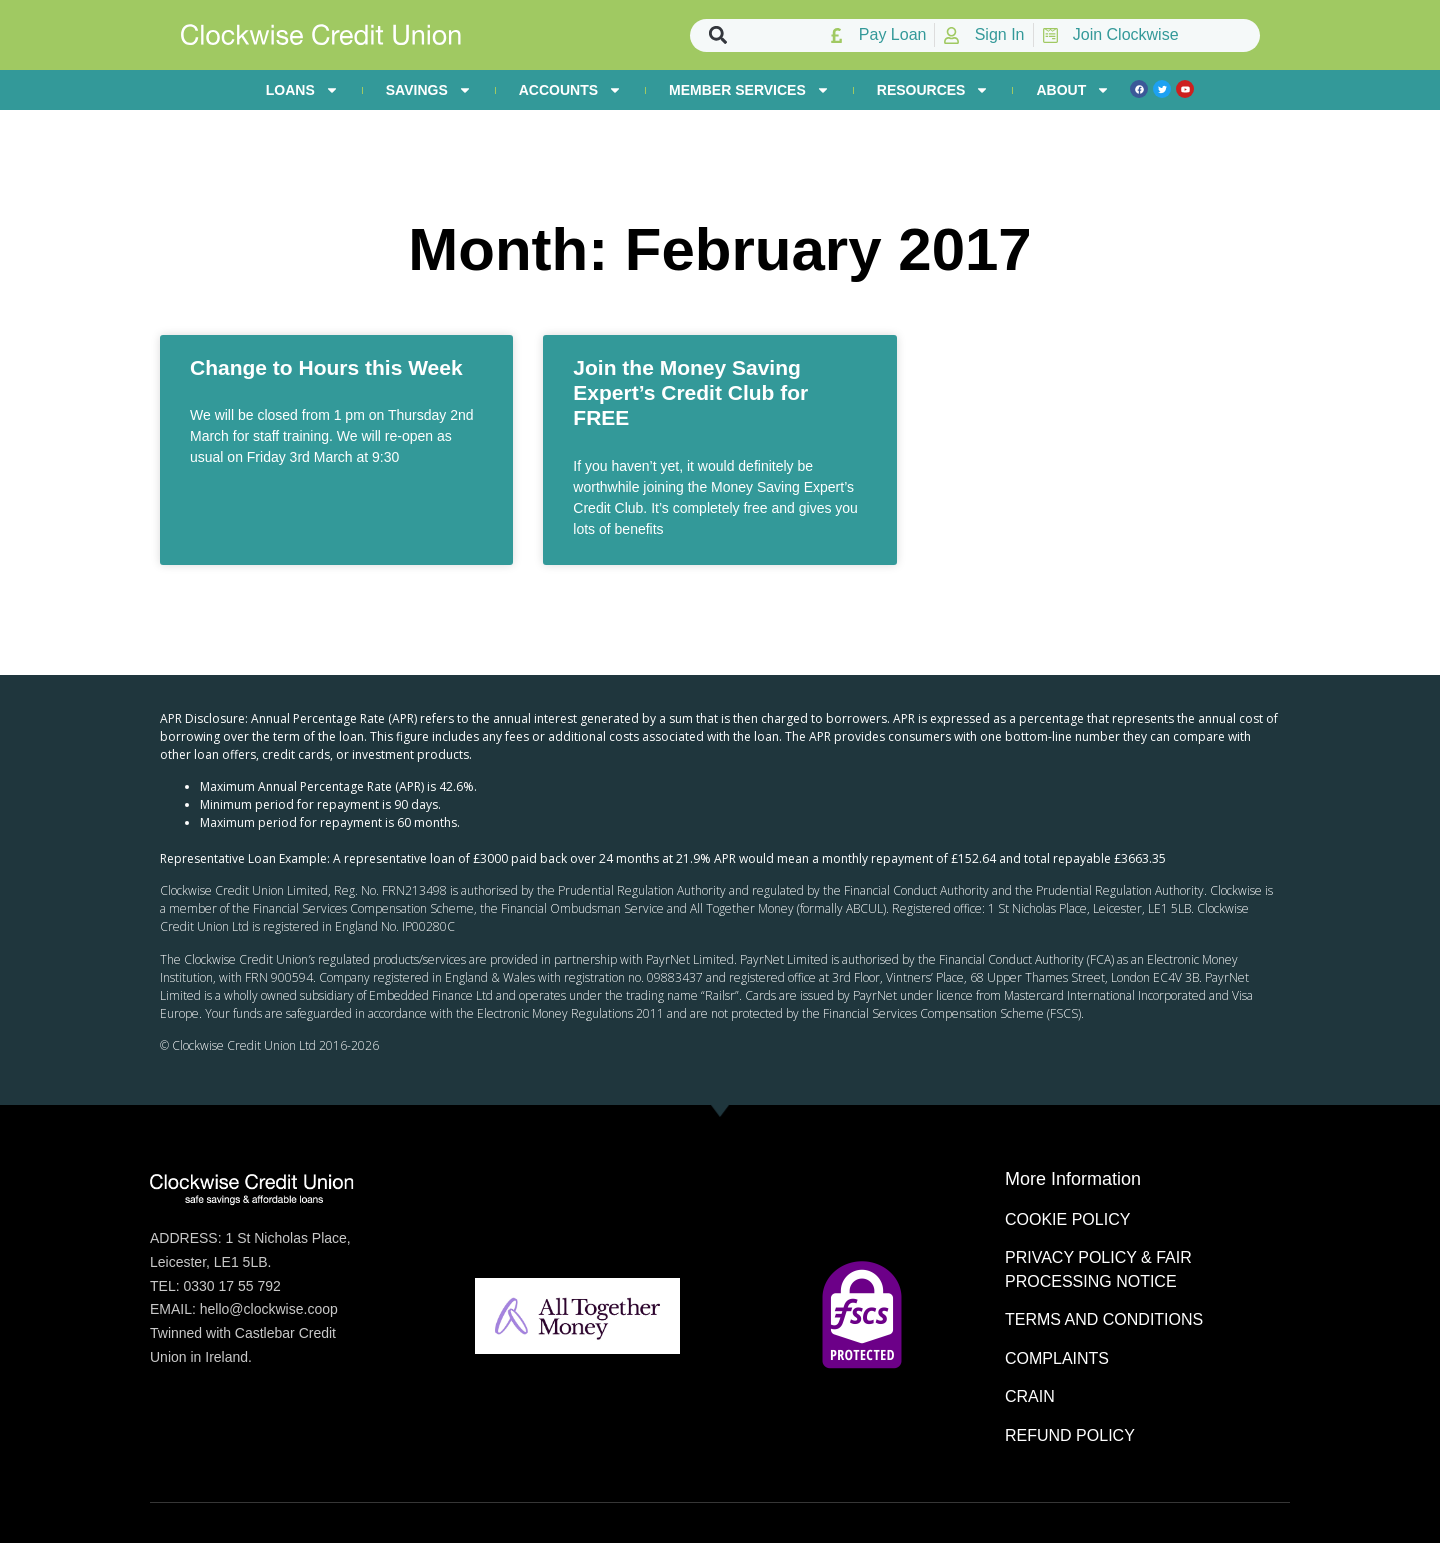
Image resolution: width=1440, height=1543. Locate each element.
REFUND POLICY (1070, 1435)
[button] (718, 35)
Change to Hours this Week (326, 367)
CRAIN (1030, 1396)
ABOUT (1073, 90)
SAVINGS (429, 90)
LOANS (302, 90)
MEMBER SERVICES (749, 90)
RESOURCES (933, 90)
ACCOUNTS (570, 90)
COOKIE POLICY (1067, 1219)
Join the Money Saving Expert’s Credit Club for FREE (690, 392)
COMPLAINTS (1057, 1358)
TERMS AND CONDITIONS (1104, 1319)
